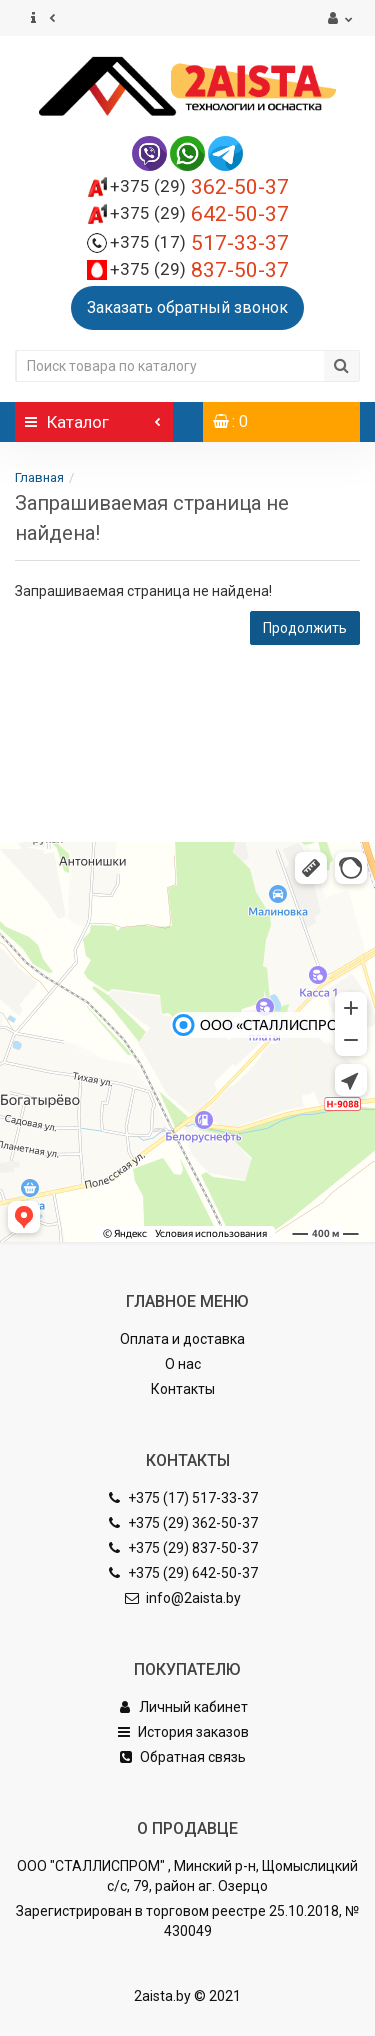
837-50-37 (199, 270)
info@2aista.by (183, 1598)
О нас (183, 1364)
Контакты (183, 1389)
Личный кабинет (183, 1707)
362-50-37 (199, 187)
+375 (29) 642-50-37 (182, 1573)
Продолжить (305, 628)
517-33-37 (199, 243)
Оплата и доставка (182, 1339)
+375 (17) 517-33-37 (182, 1498)
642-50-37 (199, 214)
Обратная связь (182, 1757)
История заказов (183, 1732)
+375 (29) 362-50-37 (182, 1523)
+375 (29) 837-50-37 (182, 1548)
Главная (39, 477)
